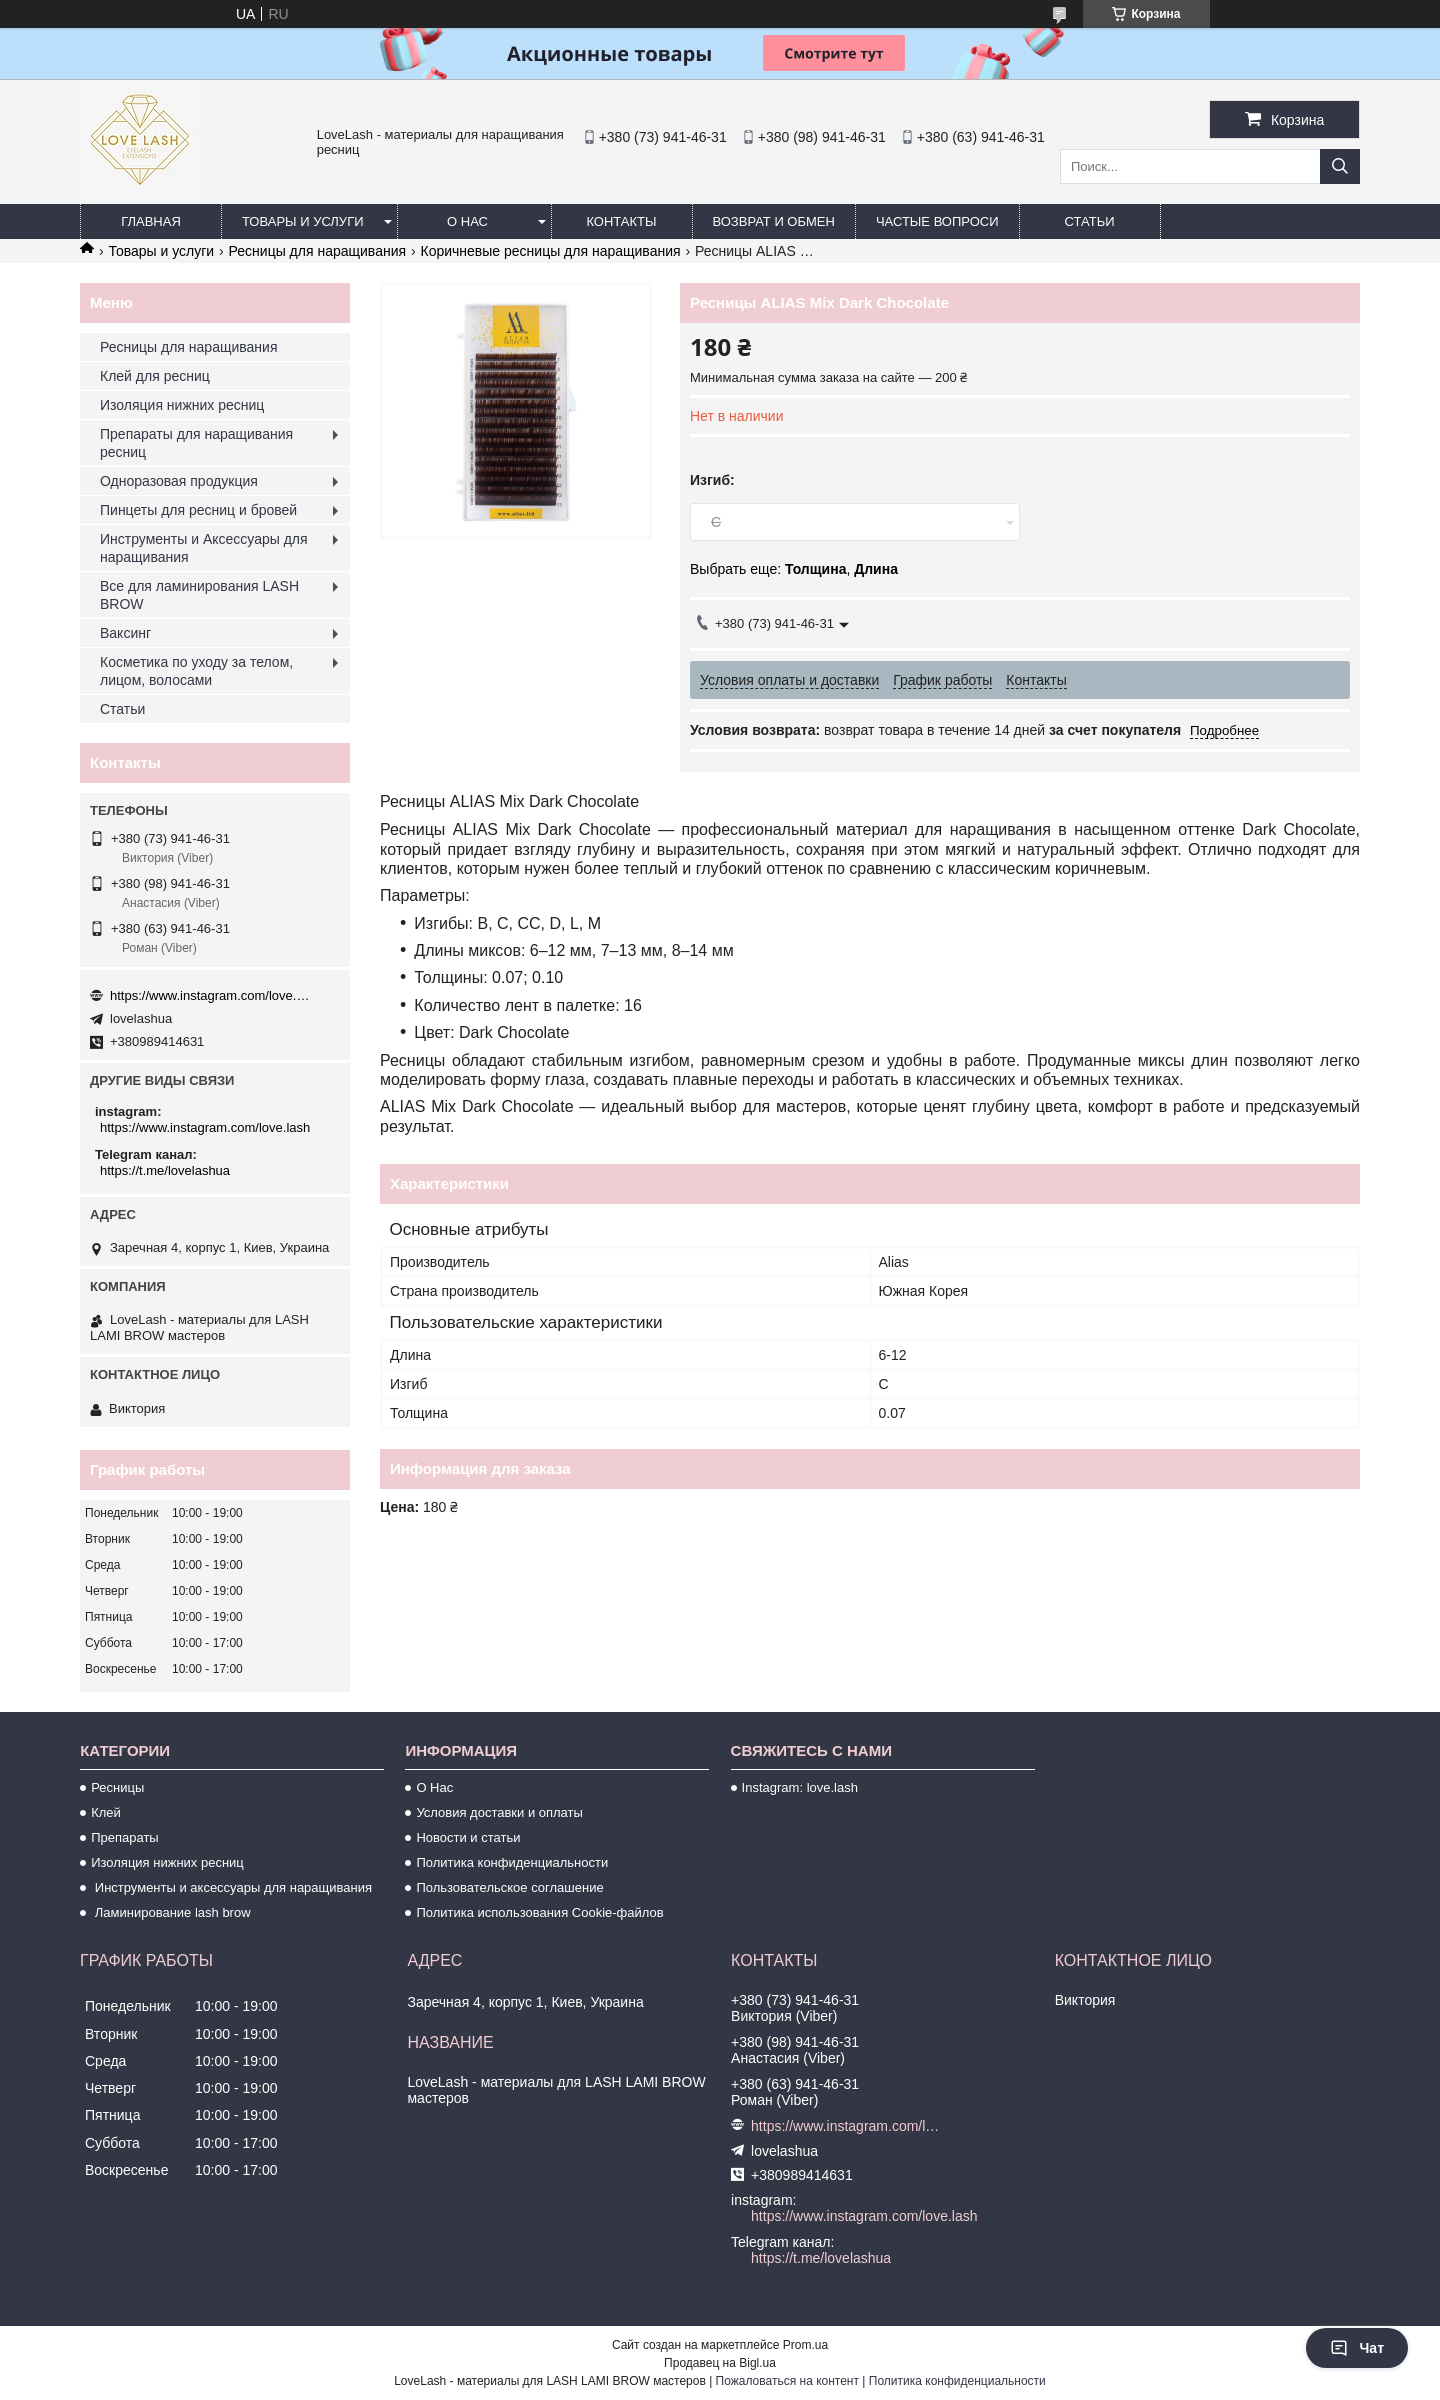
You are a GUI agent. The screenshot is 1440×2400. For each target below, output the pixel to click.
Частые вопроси (937, 221)
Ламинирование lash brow (170, 1912)
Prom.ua (805, 2345)
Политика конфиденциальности (512, 1862)
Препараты (125, 1837)
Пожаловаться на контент (787, 2381)
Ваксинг (125, 633)
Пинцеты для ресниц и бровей (198, 510)
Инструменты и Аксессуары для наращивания (204, 548)
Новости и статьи (468, 1837)
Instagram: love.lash (800, 1787)
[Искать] (1340, 166)
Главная (151, 221)
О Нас (434, 1787)
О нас (467, 221)
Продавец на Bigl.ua (720, 2363)
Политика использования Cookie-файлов (539, 1912)
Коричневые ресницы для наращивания (550, 251)
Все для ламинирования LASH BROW (199, 595)
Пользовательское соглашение (509, 1887)
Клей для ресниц (155, 376)
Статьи (1090, 221)
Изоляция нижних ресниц (182, 405)
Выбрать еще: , (794, 569)
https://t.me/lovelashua (165, 1170)
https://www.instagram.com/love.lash (210, 995)
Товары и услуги (303, 221)
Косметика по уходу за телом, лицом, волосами (196, 671)
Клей (106, 1812)
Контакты (621, 221)
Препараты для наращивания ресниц (196, 443)
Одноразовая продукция (179, 481)
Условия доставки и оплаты (499, 1812)
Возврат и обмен (774, 221)
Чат (1357, 2348)
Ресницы (117, 1787)
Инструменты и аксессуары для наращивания (231, 1887)
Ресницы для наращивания (317, 251)
